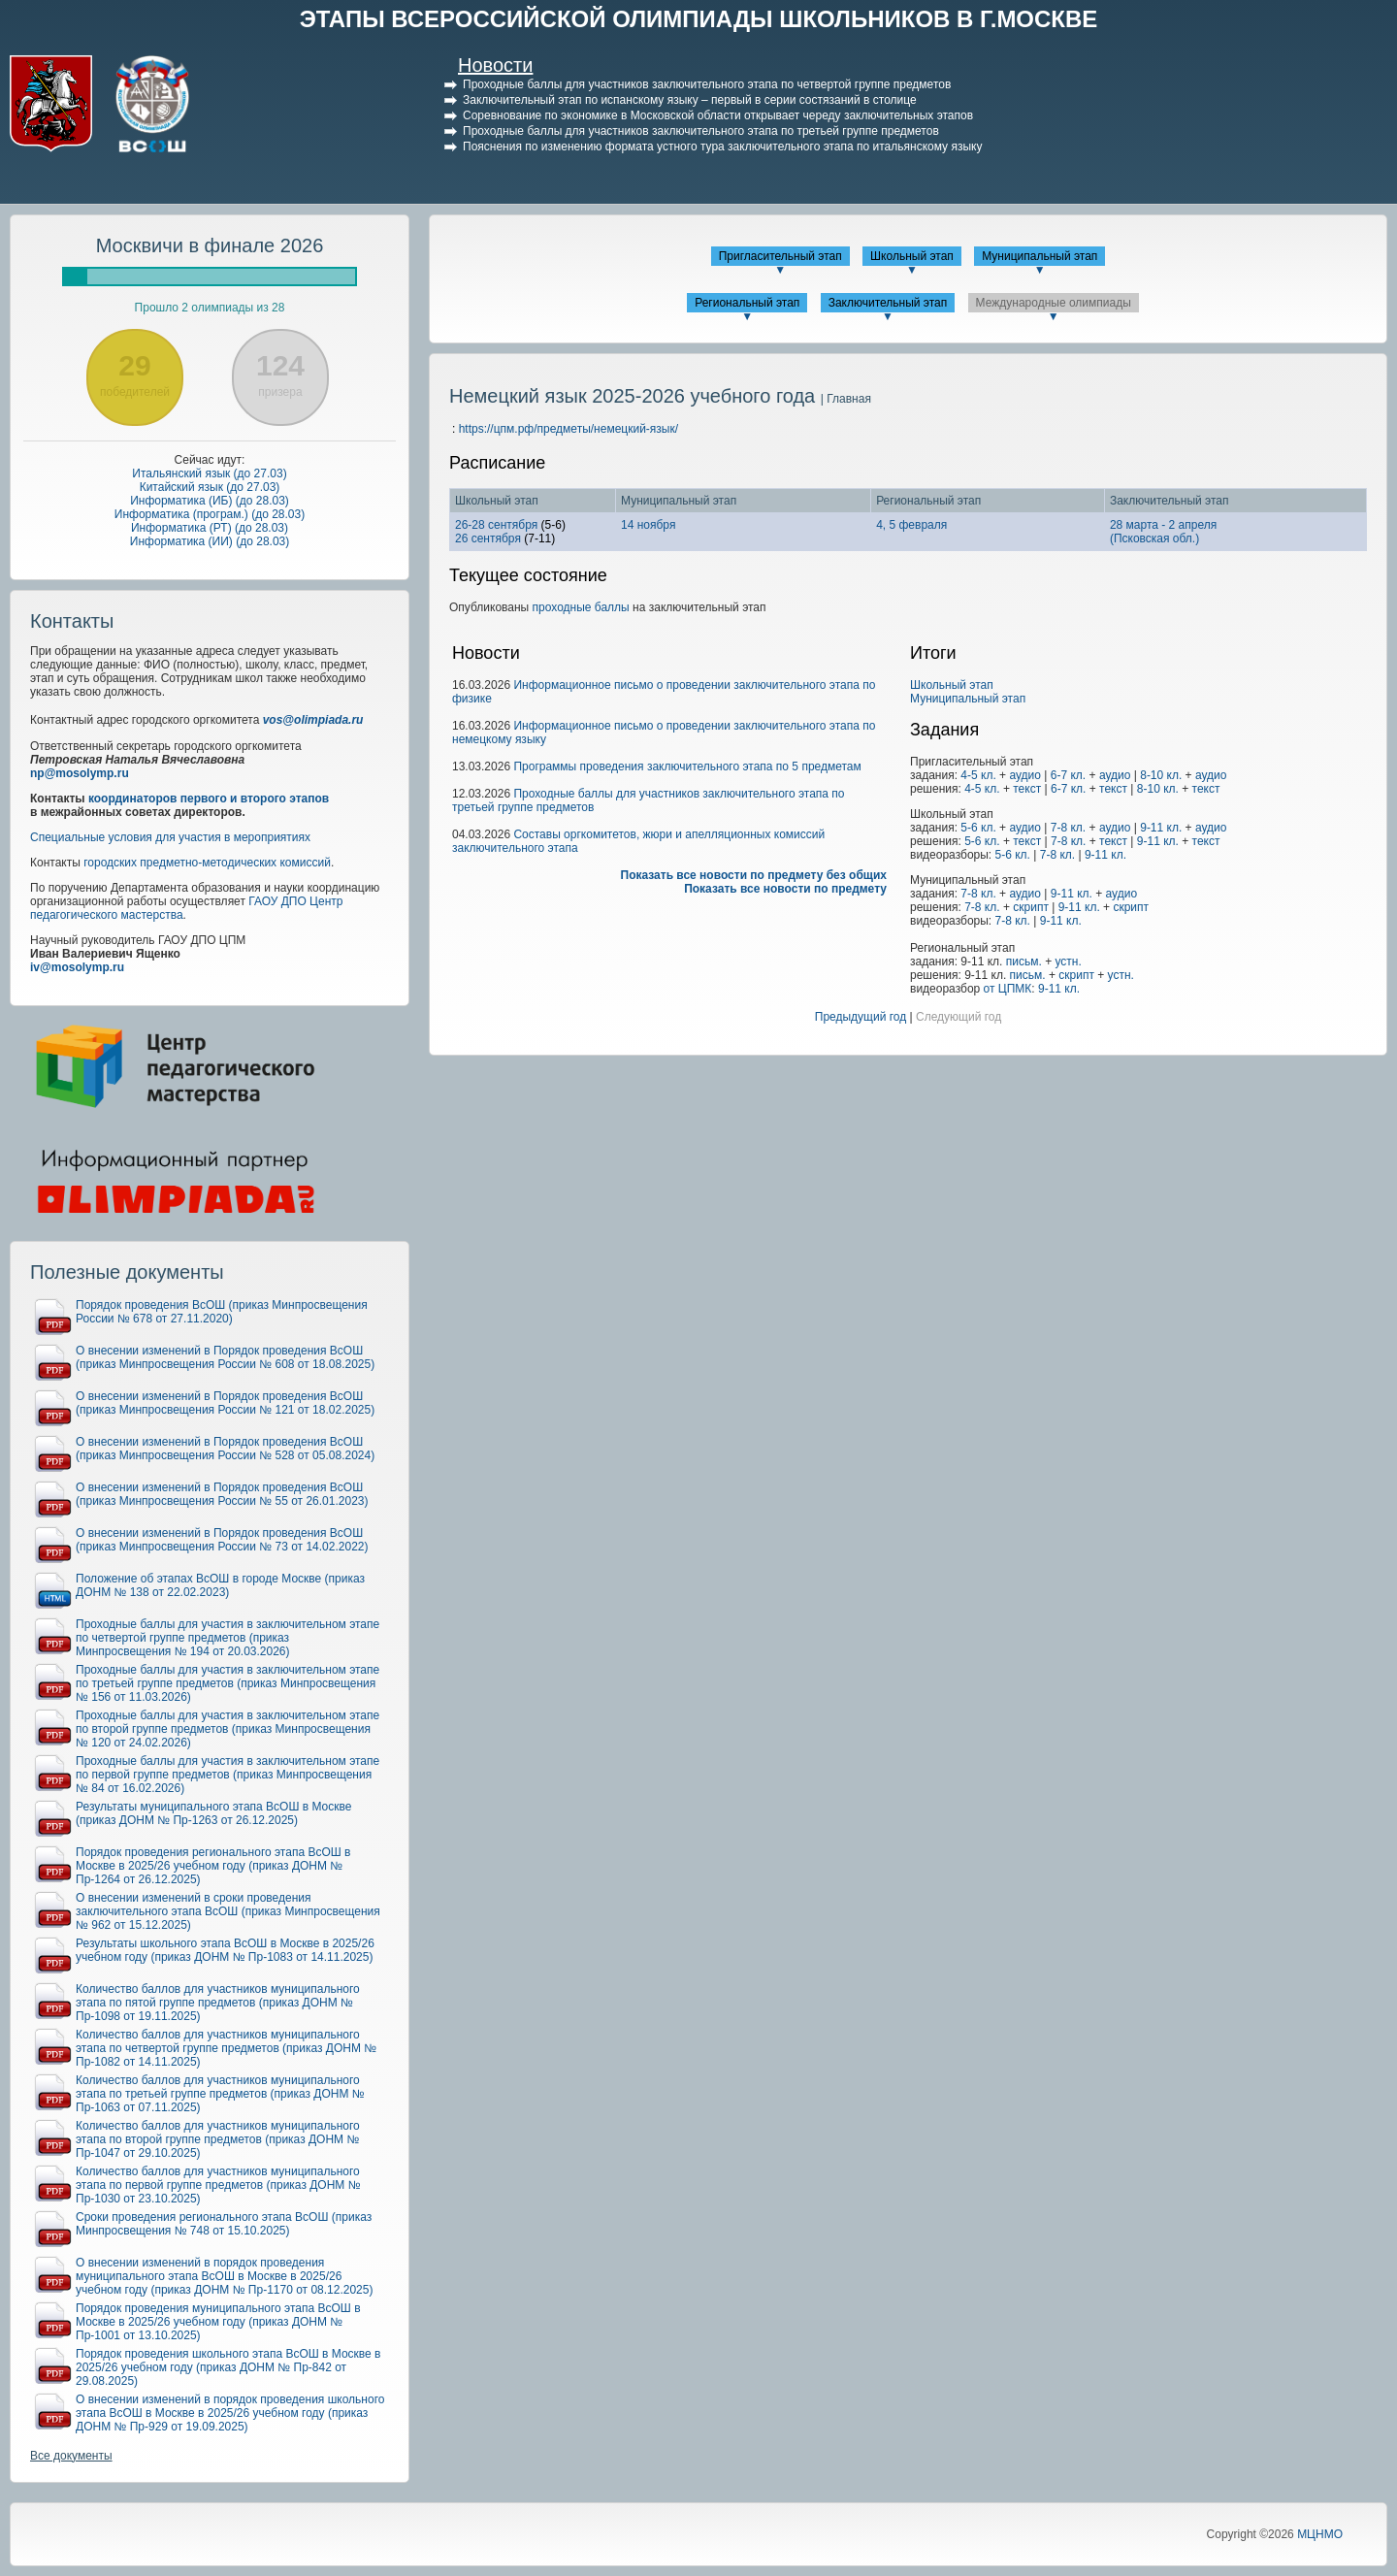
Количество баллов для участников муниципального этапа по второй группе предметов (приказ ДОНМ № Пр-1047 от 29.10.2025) (218, 2139)
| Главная (846, 399)
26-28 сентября (496, 525)
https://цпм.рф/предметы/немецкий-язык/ (568, 429)
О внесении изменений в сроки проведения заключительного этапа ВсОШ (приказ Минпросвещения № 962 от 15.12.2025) (228, 1911)
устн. (1069, 961)
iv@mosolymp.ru (77, 967)
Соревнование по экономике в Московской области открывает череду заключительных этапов (718, 115)
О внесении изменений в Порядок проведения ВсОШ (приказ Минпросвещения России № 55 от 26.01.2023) (222, 1494)
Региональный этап (747, 303)
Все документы (71, 2455)
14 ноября (648, 525)
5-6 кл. (977, 827)
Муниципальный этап (1039, 256)
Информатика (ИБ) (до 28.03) (209, 500)
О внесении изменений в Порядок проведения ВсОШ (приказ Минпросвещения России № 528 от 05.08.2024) (225, 1448)
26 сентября (488, 538)
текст (1027, 789)
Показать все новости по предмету (785, 889)
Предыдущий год (860, 1017)
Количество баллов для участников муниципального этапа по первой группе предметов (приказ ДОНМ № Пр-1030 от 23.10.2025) (218, 2185)
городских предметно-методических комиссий (207, 862)
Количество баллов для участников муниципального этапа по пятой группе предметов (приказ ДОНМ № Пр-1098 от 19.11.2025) (218, 2002)
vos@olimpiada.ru (313, 720)
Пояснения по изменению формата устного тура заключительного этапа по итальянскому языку (722, 146)
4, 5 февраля (911, 525)
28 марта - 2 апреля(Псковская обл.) (1163, 531)
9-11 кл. (1161, 827)
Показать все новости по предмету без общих (754, 875)
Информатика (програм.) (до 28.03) (209, 514)
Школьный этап (912, 256)
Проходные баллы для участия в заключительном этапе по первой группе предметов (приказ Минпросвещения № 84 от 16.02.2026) (227, 1774)
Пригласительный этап (780, 256)
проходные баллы (581, 607)
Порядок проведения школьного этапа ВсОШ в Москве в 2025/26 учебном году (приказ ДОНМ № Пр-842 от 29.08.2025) (228, 2367)
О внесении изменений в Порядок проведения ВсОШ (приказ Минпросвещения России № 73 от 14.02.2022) (222, 1539)
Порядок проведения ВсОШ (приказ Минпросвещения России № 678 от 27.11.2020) (222, 1311)
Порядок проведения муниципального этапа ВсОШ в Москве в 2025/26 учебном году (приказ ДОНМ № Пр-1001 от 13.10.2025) (218, 2321)
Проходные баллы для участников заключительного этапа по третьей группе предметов (701, 131)
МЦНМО (1320, 2534)
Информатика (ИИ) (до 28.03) (209, 541)
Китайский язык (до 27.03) (210, 487)
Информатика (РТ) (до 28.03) (209, 528)
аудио (1025, 775)
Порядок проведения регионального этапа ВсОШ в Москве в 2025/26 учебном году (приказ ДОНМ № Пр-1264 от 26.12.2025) (213, 1865)
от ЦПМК (1008, 988)
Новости (495, 65)
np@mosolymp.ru (79, 773)
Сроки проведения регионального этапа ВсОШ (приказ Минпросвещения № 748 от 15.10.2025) (224, 2223)
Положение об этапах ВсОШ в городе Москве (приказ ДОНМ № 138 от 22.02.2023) (220, 1585)
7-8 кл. (1068, 827)
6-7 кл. (1068, 775)
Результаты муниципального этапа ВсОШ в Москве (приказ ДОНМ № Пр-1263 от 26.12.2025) (213, 1813)
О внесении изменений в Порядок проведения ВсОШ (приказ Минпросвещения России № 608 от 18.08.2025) (225, 1357)
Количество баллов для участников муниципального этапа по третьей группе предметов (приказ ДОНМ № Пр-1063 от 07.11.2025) (220, 2093)
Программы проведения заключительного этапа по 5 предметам (687, 766)
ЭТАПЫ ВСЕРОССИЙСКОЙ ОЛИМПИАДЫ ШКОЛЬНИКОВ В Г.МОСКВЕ (699, 19)
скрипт (1031, 907)
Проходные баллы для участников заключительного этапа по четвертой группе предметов (707, 84)
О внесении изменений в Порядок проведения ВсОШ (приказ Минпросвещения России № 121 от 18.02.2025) (225, 1403)
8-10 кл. (1161, 775)
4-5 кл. (977, 775)
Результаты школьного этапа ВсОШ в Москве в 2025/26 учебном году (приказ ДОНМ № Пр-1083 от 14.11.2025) (225, 1950)
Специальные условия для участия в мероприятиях (170, 837)
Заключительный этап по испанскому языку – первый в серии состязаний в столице (690, 100)
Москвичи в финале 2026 (210, 245)
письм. (1024, 961)
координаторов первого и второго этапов (208, 798)
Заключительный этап (888, 303)
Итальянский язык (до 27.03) (209, 473)
